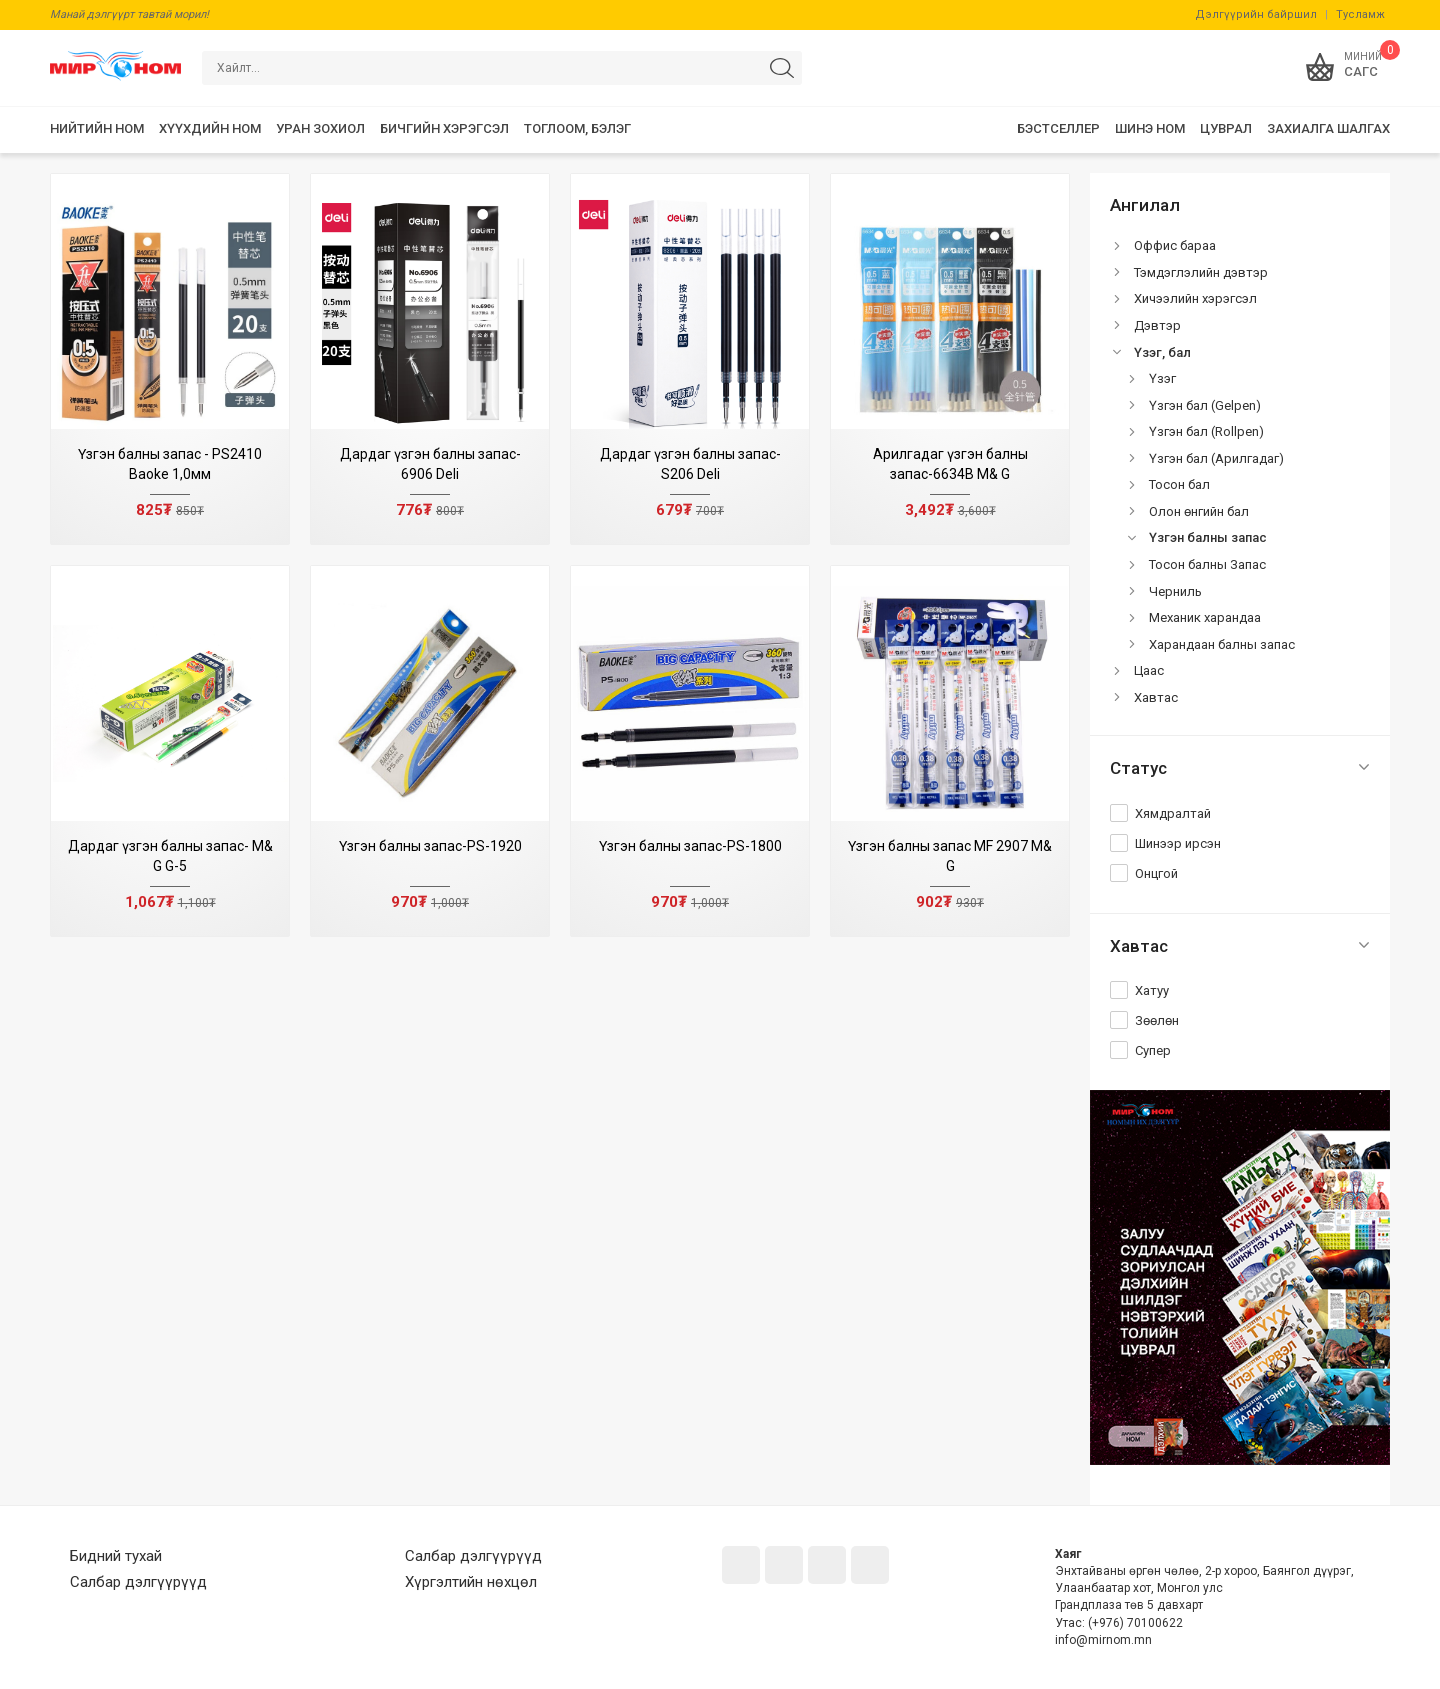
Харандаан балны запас (1222, 644)
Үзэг (1162, 378)
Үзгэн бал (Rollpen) (1206, 431)
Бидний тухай (116, 1556)
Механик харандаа (1205, 617)
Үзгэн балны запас (1208, 537)
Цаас (1149, 670)
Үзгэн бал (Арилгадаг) (1216, 458)
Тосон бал (1179, 484)
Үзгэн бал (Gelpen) (1205, 405)
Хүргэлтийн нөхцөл (471, 1582)
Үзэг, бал (1162, 352)
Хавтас (1156, 697)
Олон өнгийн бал (1199, 511)
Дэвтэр (1157, 325)
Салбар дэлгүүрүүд (138, 1582)
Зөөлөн (1157, 1020)
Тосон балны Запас (1207, 564)
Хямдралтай (1173, 813)
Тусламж (1360, 14)
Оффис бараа (1175, 245)
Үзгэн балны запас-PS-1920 (430, 846)
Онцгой (1156, 873)
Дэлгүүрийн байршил (1256, 14)
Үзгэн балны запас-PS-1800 (690, 846)
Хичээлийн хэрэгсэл (1195, 298)
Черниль (1175, 591)
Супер (1153, 1050)
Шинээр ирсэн (1178, 843)
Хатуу (1152, 990)
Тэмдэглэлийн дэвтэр (1201, 272)
